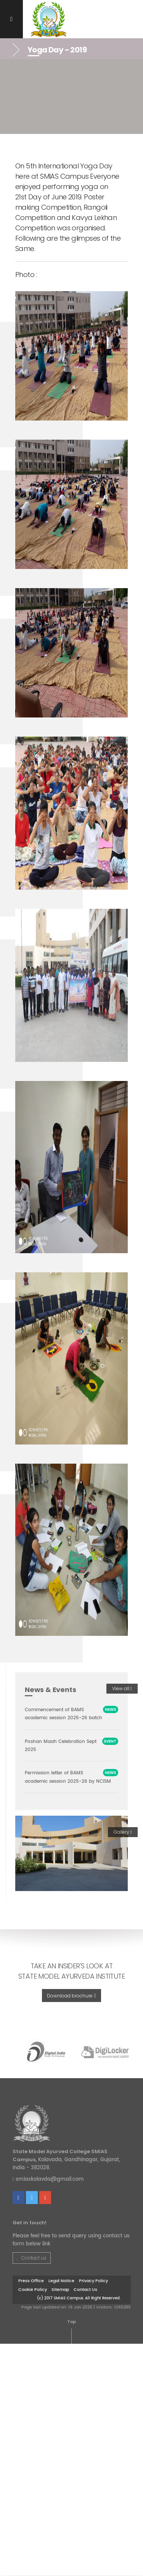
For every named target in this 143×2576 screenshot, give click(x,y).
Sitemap (60, 2289)
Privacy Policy (93, 2280)
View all (122, 1688)
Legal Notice (61, 2280)
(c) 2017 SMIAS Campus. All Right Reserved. (79, 2298)
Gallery (123, 1832)
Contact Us (85, 2289)
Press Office (31, 2280)
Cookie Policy (32, 2289)
